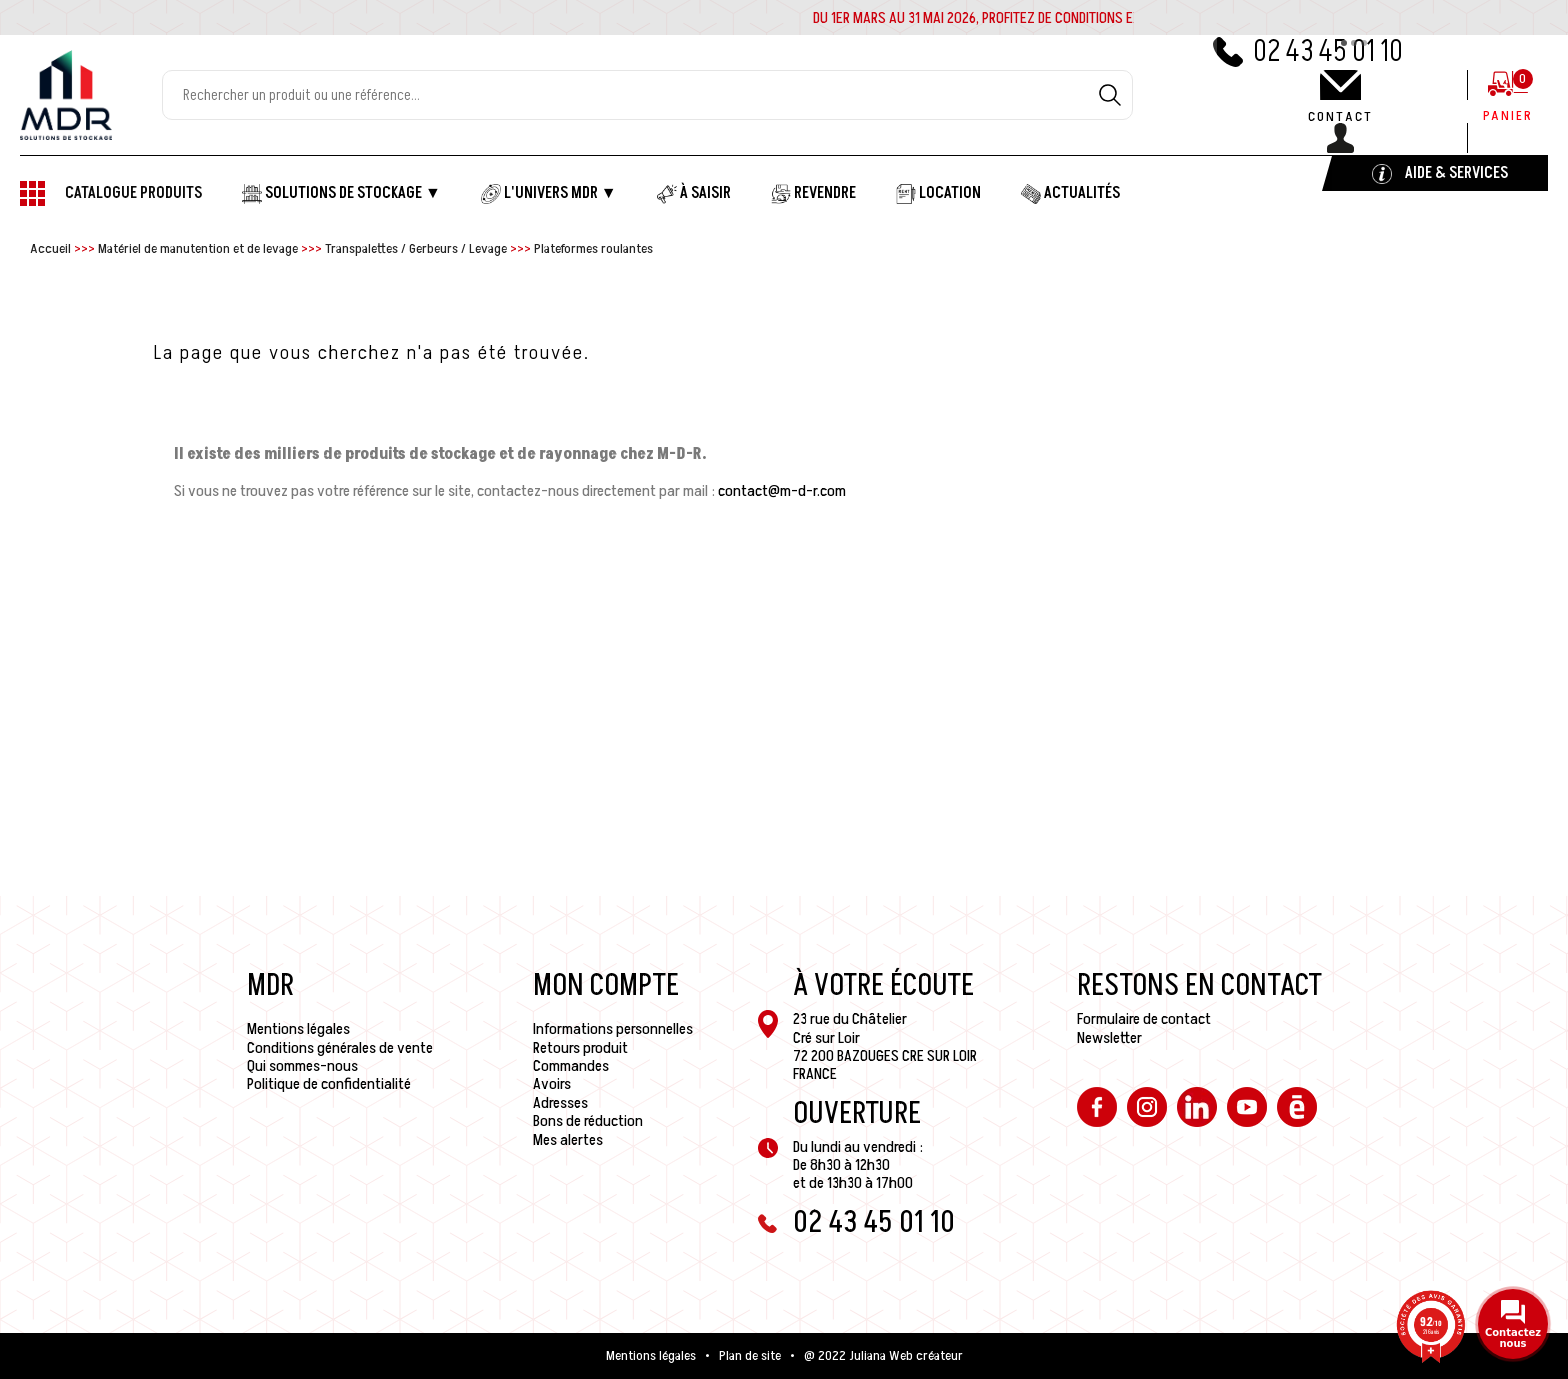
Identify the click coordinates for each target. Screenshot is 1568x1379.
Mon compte (606, 986)
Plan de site (750, 1356)
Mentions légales (298, 1029)
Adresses (560, 1103)
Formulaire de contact (1144, 1019)
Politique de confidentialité (329, 1084)
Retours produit (580, 1048)
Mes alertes (568, 1140)
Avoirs (552, 1084)
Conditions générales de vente (340, 1048)
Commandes (571, 1066)
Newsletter (1109, 1038)
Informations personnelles (613, 1029)
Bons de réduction (588, 1121)
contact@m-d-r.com (782, 491)
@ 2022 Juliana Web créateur (883, 1356)
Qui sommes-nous (302, 1066)
